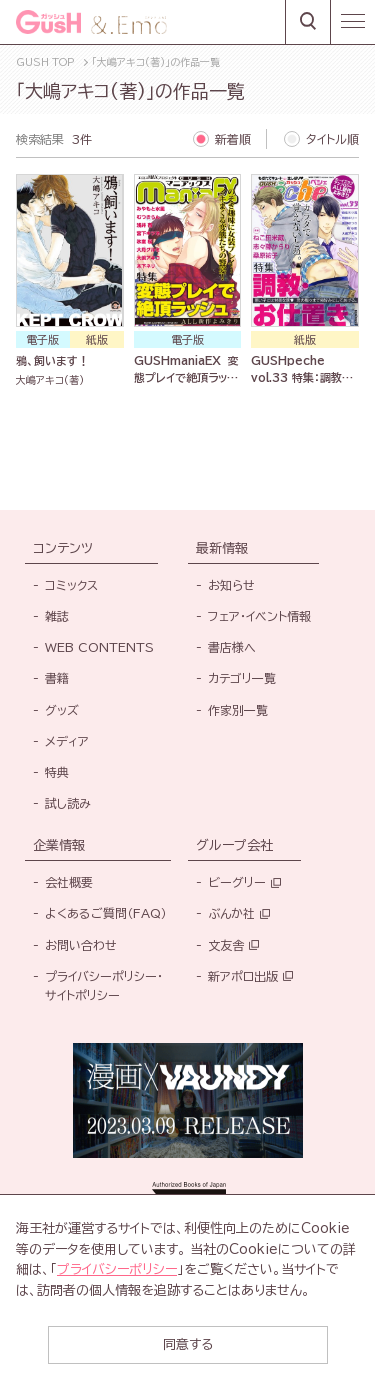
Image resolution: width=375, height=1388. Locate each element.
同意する (188, 1344)
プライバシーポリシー (117, 1269)
